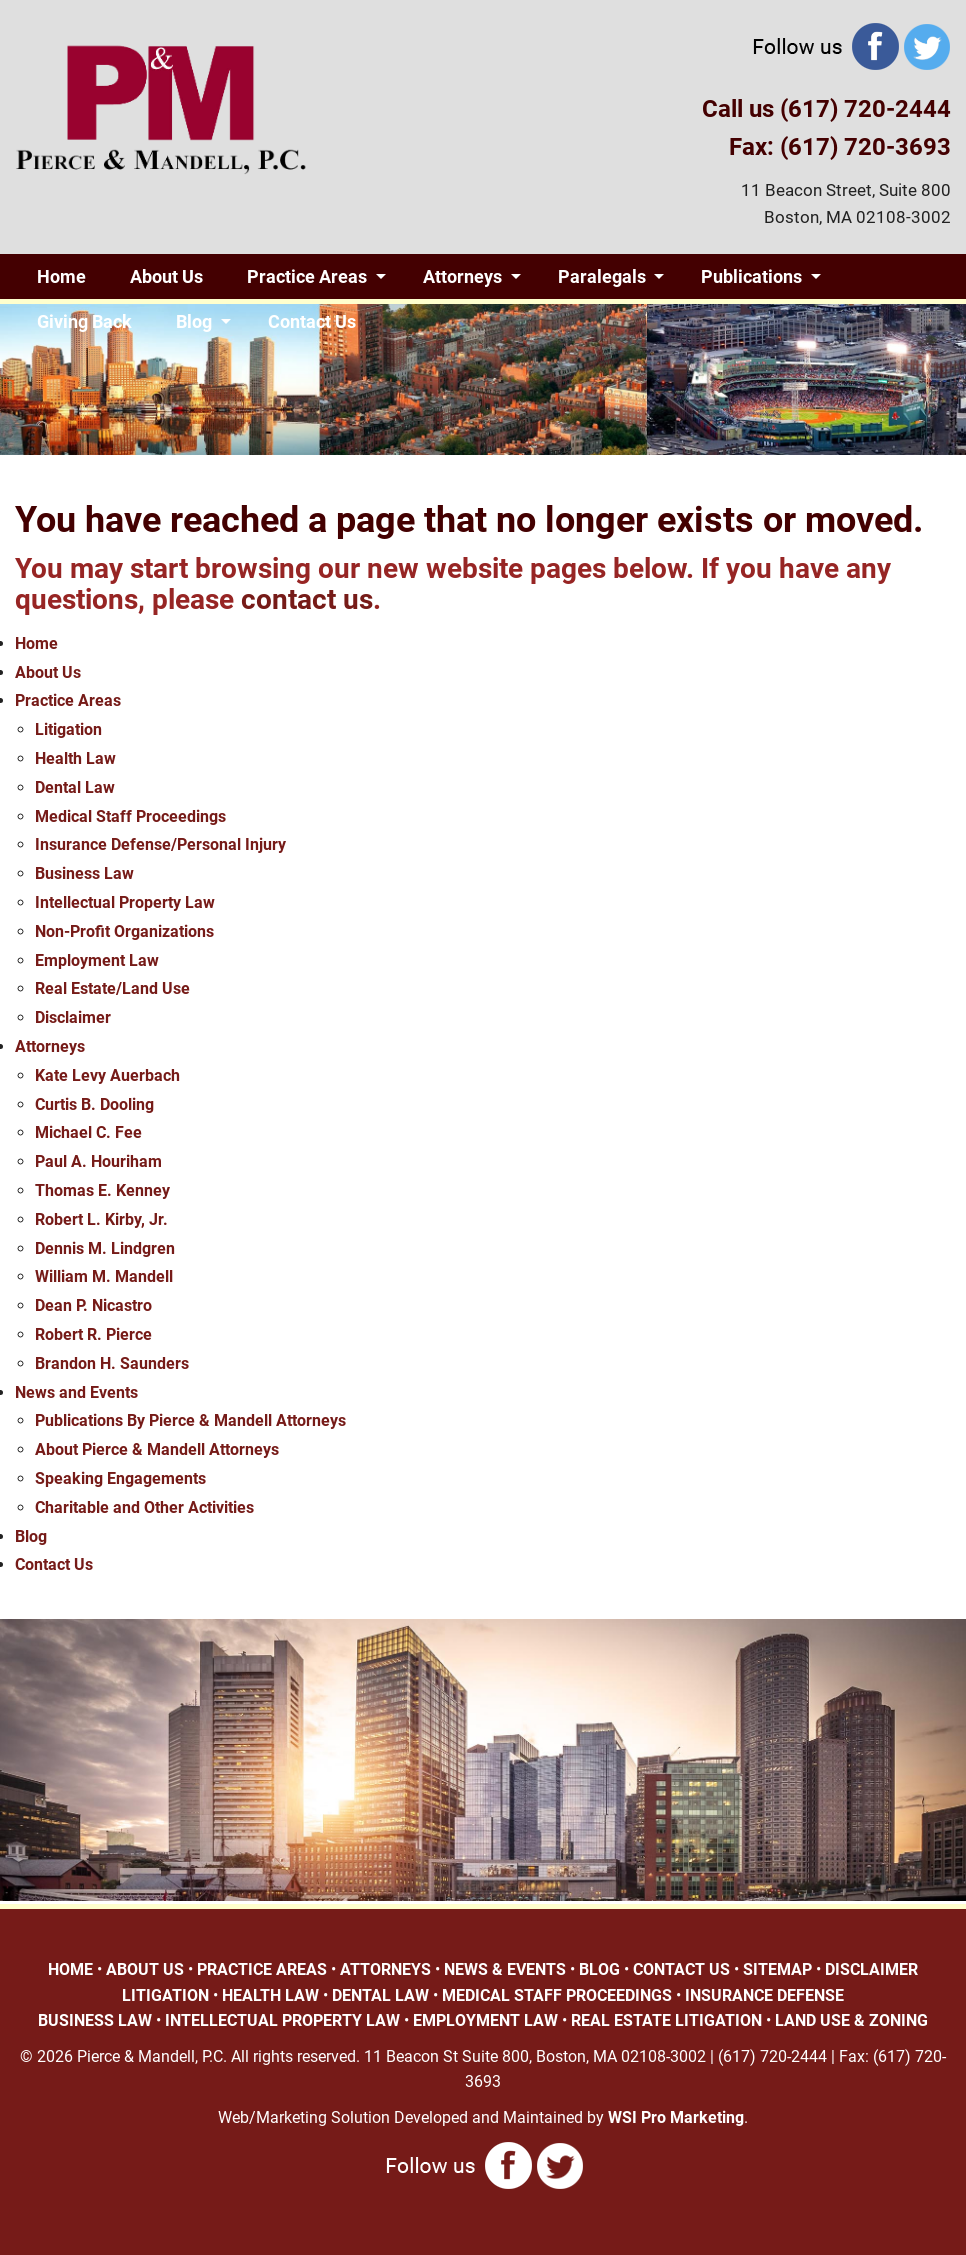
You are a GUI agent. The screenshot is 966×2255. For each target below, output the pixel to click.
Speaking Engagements (120, 1478)
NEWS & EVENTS (505, 1969)
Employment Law (97, 960)
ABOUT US (145, 1969)
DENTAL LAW (380, 1995)
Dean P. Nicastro (93, 1305)
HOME (70, 1969)
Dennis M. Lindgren (105, 1248)
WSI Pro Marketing (676, 2117)
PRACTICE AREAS (262, 1969)
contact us (307, 599)
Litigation (68, 729)
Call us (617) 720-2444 (826, 109)
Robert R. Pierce (93, 1334)
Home (61, 276)
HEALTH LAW (270, 1995)
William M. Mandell (104, 1276)
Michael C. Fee (88, 1132)
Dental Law (75, 787)
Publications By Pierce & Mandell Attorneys (190, 1420)
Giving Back (84, 321)
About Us (166, 276)
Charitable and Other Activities (144, 1507)
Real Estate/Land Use (112, 988)
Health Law (75, 758)
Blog (194, 321)
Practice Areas (307, 276)
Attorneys (462, 276)
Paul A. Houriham (98, 1161)
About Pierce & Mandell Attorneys (157, 1449)
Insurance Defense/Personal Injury (160, 844)
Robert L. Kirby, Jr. (101, 1219)
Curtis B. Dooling (94, 1104)
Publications (751, 276)
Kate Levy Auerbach (107, 1075)
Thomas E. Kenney (102, 1190)
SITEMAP (777, 1969)
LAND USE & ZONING (851, 2020)
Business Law (84, 873)
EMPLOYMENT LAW (485, 2020)
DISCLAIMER (871, 1969)
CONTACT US (681, 1969)
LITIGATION (165, 1995)
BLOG (599, 1969)
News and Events (76, 1392)
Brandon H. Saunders (112, 1363)
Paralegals (602, 276)
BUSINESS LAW (95, 2020)
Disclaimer (73, 1017)
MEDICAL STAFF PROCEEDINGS (557, 1995)
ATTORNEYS (385, 1969)
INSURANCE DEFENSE (764, 1995)
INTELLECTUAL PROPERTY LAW (282, 2020)
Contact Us (312, 321)
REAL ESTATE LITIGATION (666, 2020)
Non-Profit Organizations (124, 931)
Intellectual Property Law (125, 902)
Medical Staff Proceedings (130, 816)
